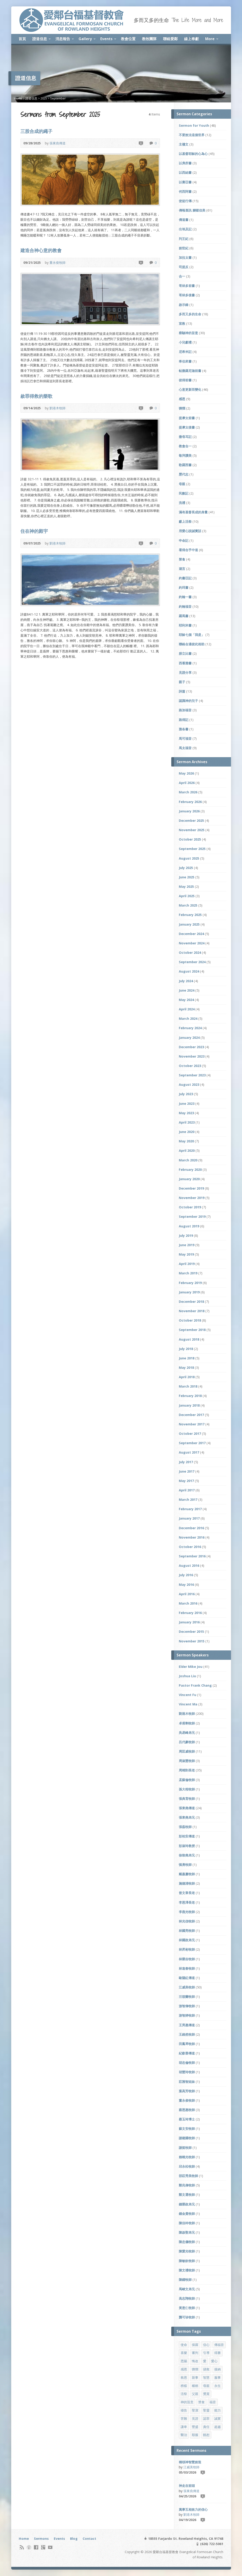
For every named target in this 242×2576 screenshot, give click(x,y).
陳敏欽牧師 (187, 2261)
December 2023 (191, 1047)
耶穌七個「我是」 (191, 634)
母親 (182, 484)
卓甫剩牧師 (187, 1723)
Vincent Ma (188, 1704)
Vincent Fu (187, 1695)
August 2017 (189, 1452)
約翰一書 (185, 597)
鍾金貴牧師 (187, 2213)
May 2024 (186, 1000)
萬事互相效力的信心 (193, 2509)
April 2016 (187, 1594)
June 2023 (186, 1103)
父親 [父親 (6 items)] (195, 2394)
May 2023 (186, 1113)
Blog (74, 2538)
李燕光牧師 (187, 1912)
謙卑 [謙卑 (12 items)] (184, 2427)
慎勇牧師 (185, 1864)
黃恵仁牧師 (187, 2308)
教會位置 (128, 38)
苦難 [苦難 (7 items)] (184, 2418)
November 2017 (191, 1424)
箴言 (182, 568)
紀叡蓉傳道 (187, 2053)
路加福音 (185, 710)
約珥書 (183, 587)
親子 (182, 682)
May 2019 (186, 1254)
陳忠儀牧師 (187, 2242)
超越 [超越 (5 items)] (217, 2427)
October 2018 (190, 1320)
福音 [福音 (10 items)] (212, 2402)
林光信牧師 (187, 1921)
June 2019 (186, 1245)
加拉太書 (185, 257)
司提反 (183, 267)
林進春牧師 (187, 1968)
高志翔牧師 (187, 2298)
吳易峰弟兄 (187, 1732)
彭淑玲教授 (187, 1846)
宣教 (182, 323)
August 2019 (189, 1226)
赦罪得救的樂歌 (36, 396)
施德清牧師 (187, 1883)
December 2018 (191, 1301)
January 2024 (189, 1037)
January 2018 (189, 1405)
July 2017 (186, 1462)
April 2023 (187, 1122)
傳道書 (183, 219)
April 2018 (187, 1377)
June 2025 (186, 877)
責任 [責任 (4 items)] (206, 2427)
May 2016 (186, 1584)
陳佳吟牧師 (187, 2223)
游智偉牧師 (187, 2006)
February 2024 (190, 1028)
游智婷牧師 (187, 2015)
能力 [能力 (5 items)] (217, 2410)
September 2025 (192, 849)
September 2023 (192, 1075)
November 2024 (191, 943)
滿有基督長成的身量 (193, 512)
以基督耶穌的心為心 (193, 153)
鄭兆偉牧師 (187, 2185)
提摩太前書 (187, 418)
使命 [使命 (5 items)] (184, 2344)
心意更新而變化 (190, 389)
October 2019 (190, 1207)
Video (140, 143)
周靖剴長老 (187, 1770)
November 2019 (191, 1198)
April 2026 (187, 783)
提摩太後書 (187, 427)
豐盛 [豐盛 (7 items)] (195, 2427)
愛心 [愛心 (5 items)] (214, 2361)
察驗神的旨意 (188, 333)
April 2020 (187, 1150)
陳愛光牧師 (187, 2251)
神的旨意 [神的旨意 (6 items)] (187, 2402)
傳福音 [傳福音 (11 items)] (219, 2344)
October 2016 (190, 1547)
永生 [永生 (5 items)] (217, 2386)
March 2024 (188, 1018)
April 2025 (187, 896)
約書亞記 (185, 578)
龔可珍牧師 (187, 2317)
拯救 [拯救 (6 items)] (206, 2369)
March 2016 (188, 1603)
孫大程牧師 (187, 1789)
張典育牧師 (187, 1798)
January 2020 (189, 1179)
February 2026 (190, 802)
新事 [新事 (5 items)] (195, 2377)
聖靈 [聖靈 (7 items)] (206, 2410)
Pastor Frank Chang (195, 1685)
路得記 (183, 720)
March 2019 (188, 1273)
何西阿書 (185, 191)
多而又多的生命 (190, 314)
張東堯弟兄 (187, 1817)
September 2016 (192, 1556)
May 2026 (186, 773)
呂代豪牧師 (187, 1742)
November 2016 (191, 1537)
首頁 (22, 38)
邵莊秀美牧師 (188, 2176)
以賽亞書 (185, 182)
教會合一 (185, 446)
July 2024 (186, 981)
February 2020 (190, 1169)
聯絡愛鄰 (170, 38)
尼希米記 (185, 351)
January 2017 (189, 1518)
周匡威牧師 (187, 1751)
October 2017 (190, 1433)
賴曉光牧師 (187, 2157)
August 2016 (189, 1565)
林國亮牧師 (187, 1930)
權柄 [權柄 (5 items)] (195, 2386)
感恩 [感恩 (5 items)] (184, 2369)
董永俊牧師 (57, 262)
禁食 (182, 559)
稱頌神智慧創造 (190, 2462)
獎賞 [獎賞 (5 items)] (206, 2394)
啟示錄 (183, 304)
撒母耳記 (185, 436)
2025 (44, 98)
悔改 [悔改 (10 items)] (195, 2361)
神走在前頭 (187, 2485)
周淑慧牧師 (187, 1761)
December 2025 (191, 820)
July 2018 (186, 1349)
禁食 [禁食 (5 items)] (201, 2402)
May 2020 (186, 1141)
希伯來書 (185, 361)
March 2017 (188, 1499)
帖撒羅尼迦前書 (190, 370)
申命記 (183, 540)
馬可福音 (185, 738)
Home (18, 98)
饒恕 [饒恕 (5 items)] (206, 2435)
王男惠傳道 (187, 2025)
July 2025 (186, 868)
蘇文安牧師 (187, 2128)
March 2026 (188, 792)
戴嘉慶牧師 (187, 1874)
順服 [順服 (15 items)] (195, 2435)
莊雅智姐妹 (187, 2081)
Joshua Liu (187, 1676)
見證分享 (185, 672)
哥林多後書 (187, 295)
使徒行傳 (185, 201)
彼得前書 (185, 380)
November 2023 (191, 1056)
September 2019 (192, 1216)
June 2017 (186, 1471)
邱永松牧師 (187, 2166)
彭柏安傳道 (187, 1836)
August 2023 (189, 1084)
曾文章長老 (187, 1893)
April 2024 (187, 1009)
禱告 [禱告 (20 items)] (184, 2410)
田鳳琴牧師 (187, 2044)
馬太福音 (185, 748)
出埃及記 (185, 229)
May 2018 (186, 1367)
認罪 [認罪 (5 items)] (206, 2418)
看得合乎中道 (188, 550)
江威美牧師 (187, 1987)
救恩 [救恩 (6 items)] (184, 2377)
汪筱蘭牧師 (187, 1996)
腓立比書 (185, 653)
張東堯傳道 (57, 143)
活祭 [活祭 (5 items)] (184, 2394)
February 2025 (190, 915)
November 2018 (191, 1311)
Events (106, 38)
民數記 (183, 493)
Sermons (41, 2538)
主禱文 (183, 144)
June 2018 (186, 1358)
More (210, 38)
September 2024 (192, 962)
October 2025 (190, 839)
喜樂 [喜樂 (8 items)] (184, 2353)
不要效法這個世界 (191, 135)
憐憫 (182, 408)
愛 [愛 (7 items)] (204, 2361)
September (58, 98)
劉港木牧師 (57, 408)
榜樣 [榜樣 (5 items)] (184, 2386)
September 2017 (192, 1443)
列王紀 (183, 238)
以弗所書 (185, 163)
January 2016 (189, 1622)
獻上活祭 (185, 521)
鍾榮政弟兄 (187, 2204)
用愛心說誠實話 (190, 531)
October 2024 (190, 952)
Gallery (85, 38)
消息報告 (62, 38)
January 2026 (189, 811)
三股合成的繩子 (36, 131)
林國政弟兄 (187, 1940)
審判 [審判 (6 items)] (195, 2353)
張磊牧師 (185, 1827)
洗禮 (182, 502)
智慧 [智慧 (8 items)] (206, 2377)
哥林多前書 (187, 285)
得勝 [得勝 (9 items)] (217, 2353)
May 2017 (186, 1481)
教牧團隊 (149, 38)
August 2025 (189, 858)
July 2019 (186, 1235)
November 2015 (191, 1641)
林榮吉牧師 (187, 1959)
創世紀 (183, 248)
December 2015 (191, 1631)
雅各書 (183, 729)
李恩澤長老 (187, 1902)
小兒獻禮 (185, 342)
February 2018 (190, 1396)
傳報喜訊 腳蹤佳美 (192, 210)
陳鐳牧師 (185, 2279)
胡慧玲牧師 (187, 2072)
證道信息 (39, 38)
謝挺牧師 (185, 2147)
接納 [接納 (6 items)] (217, 2369)
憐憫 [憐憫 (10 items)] (195, 2369)
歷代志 (183, 474)
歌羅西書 (185, 465)
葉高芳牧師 (187, 2091)
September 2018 (192, 1330)
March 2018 (188, 1386)
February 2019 (190, 1283)
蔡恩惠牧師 (187, 2110)
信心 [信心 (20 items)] (206, 2344)
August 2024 (189, 971)
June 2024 (186, 990)
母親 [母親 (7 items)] (206, 2386)
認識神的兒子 (188, 700)
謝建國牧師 (187, 2138)
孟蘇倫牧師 (187, 1780)
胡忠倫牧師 (187, 2062)
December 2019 (191, 1188)
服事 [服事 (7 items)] (217, 2377)
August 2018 (189, 1339)
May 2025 (186, 886)
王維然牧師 (187, 2034)
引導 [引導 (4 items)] (206, 2353)
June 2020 (186, 1132)
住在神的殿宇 (34, 531)
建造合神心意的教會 (41, 250)
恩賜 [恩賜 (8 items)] (184, 2361)
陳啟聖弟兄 (187, 2232)
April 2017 (187, 1490)
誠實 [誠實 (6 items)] (217, 2418)
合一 (182, 276)
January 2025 (189, 924)
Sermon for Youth (194, 125)
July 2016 (186, 1575)
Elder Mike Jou (190, 1666)
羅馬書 (183, 616)
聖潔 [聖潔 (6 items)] (195, 2410)
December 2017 (191, 1415)
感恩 (182, 399)
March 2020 (188, 1160)
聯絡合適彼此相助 (191, 644)
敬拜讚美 (185, 455)
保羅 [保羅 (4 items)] (195, 2344)
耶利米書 (185, 625)
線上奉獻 (191, 38)
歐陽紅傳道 (187, 1978)
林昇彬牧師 (187, 1949)
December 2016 (191, 1528)
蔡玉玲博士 (187, 2119)
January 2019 (189, 1292)
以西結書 (185, 172)
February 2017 (190, 1509)
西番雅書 (185, 663)
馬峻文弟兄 (187, 2289)
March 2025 (188, 905)
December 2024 (191, 934)
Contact (89, 2538)
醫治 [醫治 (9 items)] (184, 2435)
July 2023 (186, 1094)
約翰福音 (185, 606)
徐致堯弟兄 (187, 1855)
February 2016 (190, 1613)
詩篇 (182, 691)
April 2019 (187, 1264)
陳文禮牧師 (187, 2270)
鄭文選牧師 (187, 2194)
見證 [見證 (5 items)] (195, 2418)
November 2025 (191, 830)
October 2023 (190, 1066)
